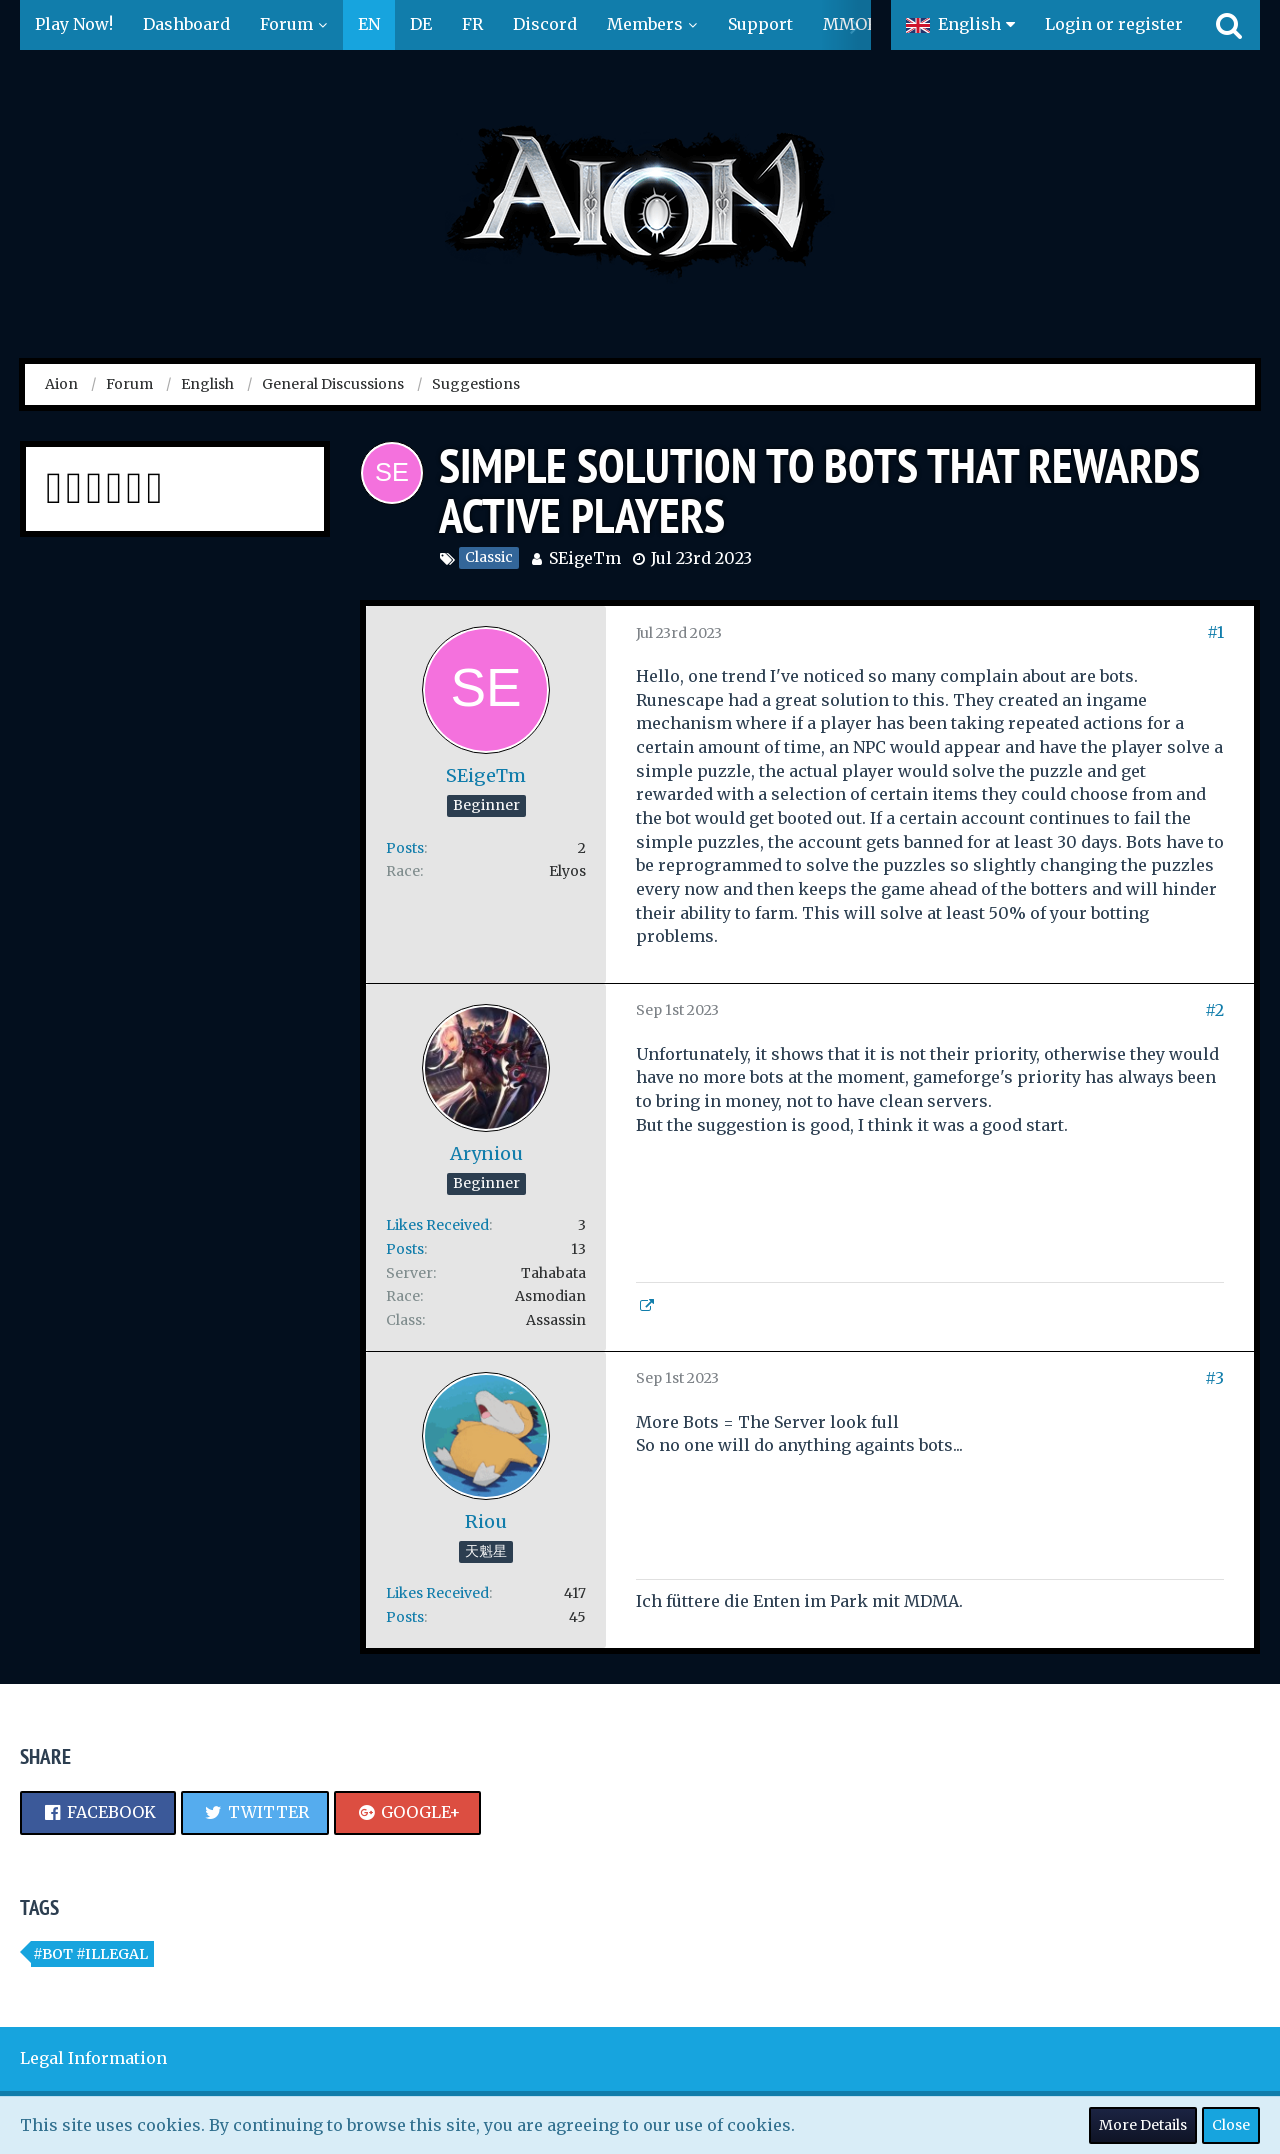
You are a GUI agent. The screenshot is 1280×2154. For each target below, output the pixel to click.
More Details (1143, 2125)
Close (1231, 2125)
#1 (1215, 632)
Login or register (1114, 24)
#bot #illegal (90, 1954)
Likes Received (437, 1225)
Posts (405, 848)
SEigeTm (585, 558)
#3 (1214, 1378)
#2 (1214, 1010)
